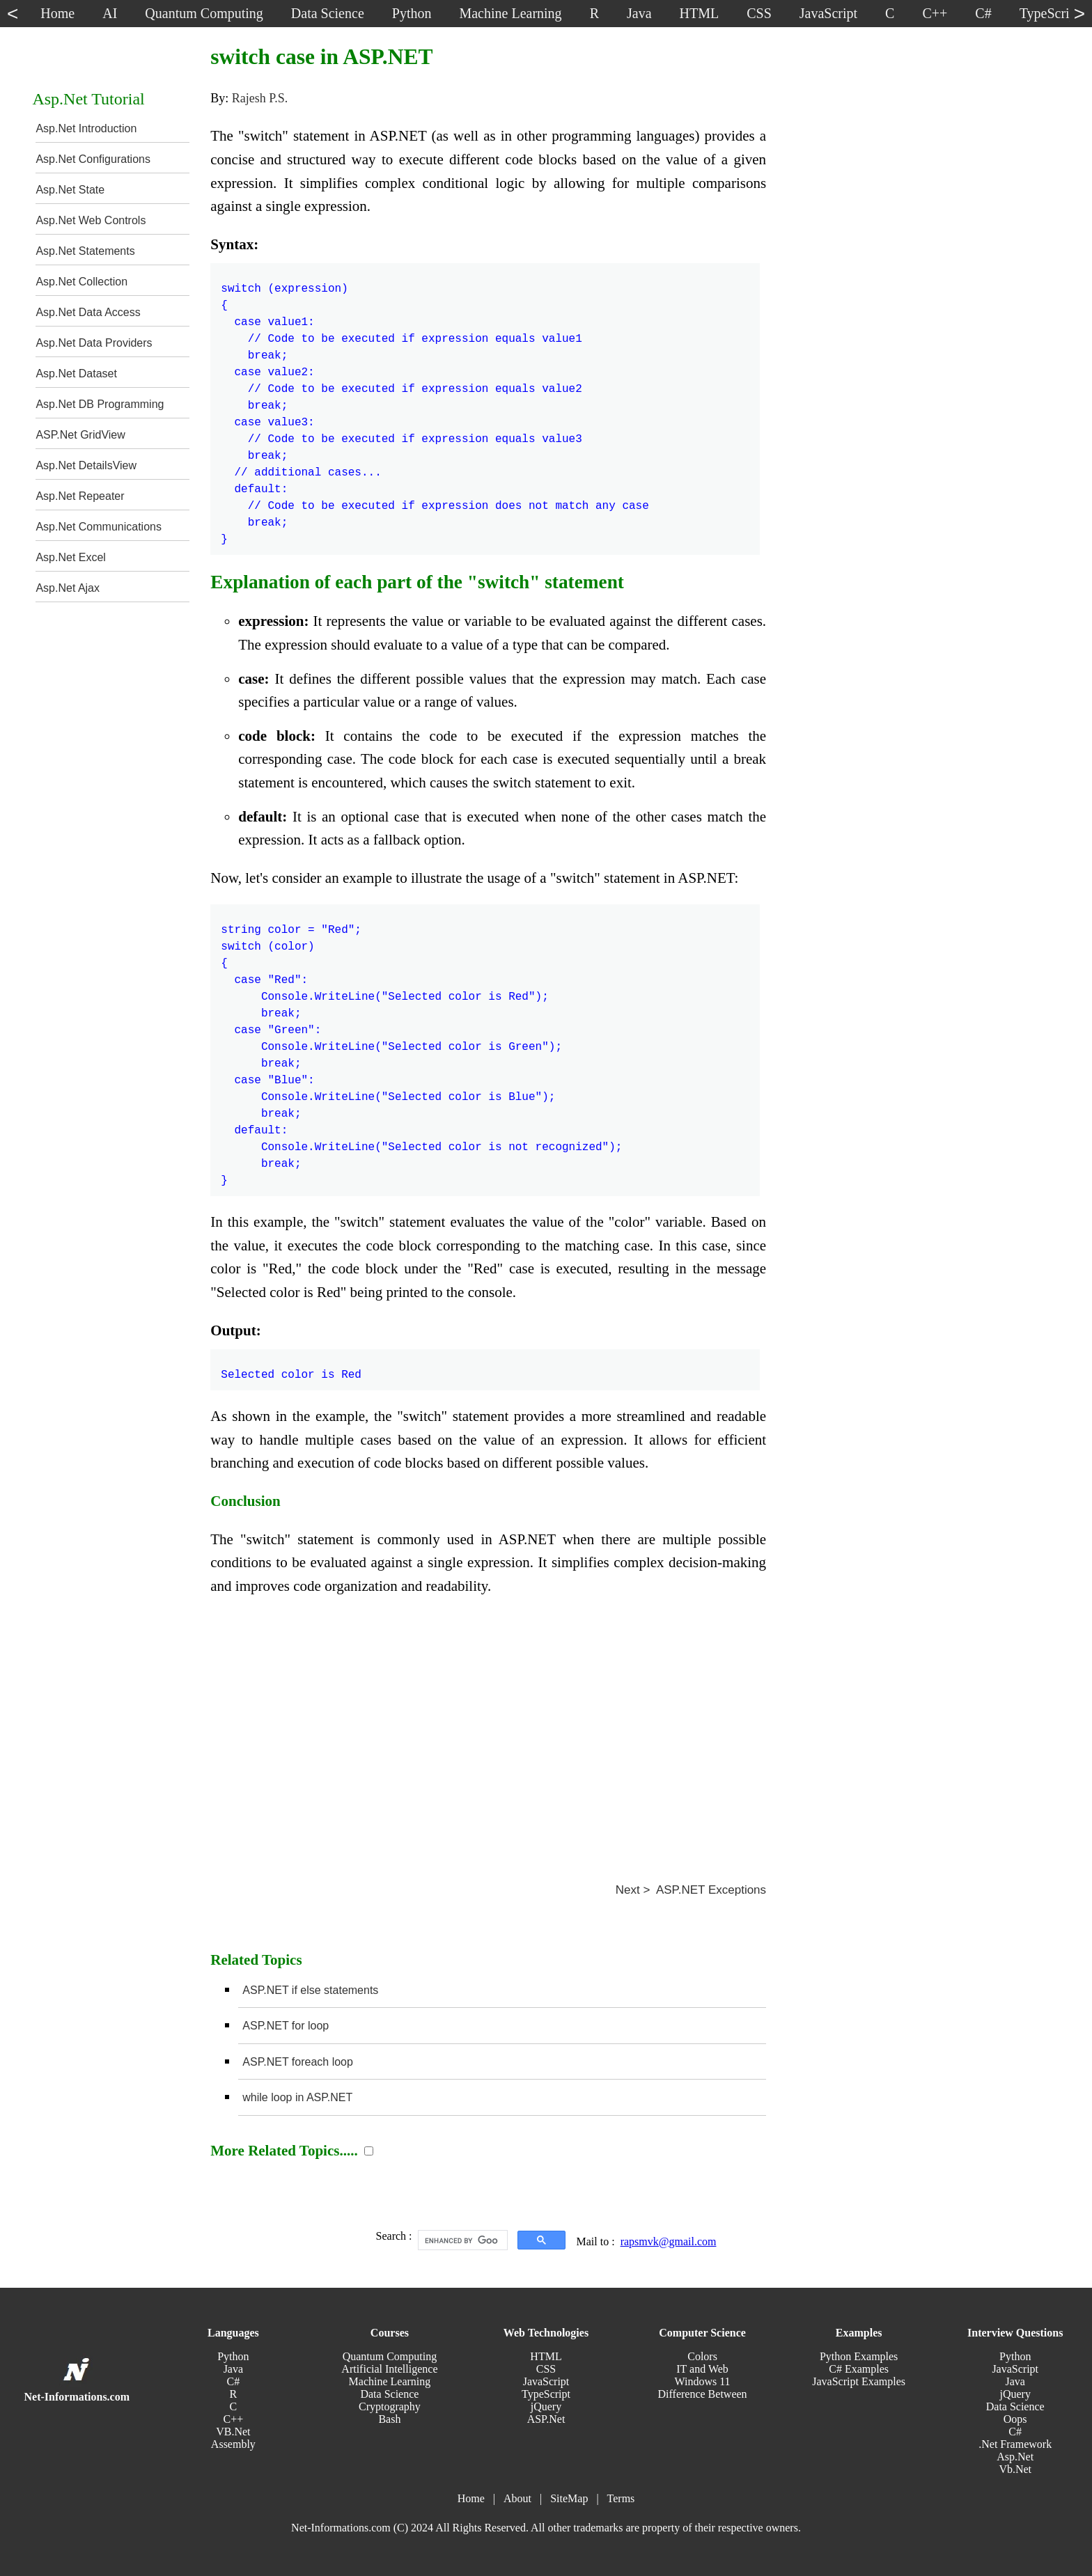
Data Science (389, 2394)
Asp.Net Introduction (86, 128)
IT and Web (702, 2369)
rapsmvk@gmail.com (669, 2241)
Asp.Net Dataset (76, 373)
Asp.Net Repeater (80, 496)
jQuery (546, 2406)
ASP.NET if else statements (310, 1990)
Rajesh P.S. (260, 98)
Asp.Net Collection (81, 282)
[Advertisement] (488, 1733)
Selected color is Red (291, 1366)
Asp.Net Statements (85, 251)
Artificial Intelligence (389, 2369)
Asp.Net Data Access (88, 312)
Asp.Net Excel (70, 557)
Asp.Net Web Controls (91, 220)
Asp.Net (1015, 2457)
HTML (545, 2356)
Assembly (233, 2444)
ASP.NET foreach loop (297, 2062)
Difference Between (702, 2394)
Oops (1015, 2419)
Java (233, 2369)
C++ (233, 2419)
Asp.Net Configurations (93, 159)
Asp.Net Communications (99, 527)
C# (233, 2381)
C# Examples (859, 2369)
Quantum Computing (390, 2356)
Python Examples (859, 2356)
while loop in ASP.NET (297, 2097)
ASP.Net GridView (80, 435)
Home (471, 2498)
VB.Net (233, 2431)
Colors (702, 2356)
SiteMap (569, 2498)
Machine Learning (390, 2381)
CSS (546, 2369)
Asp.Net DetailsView (86, 465)
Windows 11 (703, 2381)
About (517, 2498)
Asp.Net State (70, 190)
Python (233, 2356)
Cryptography (390, 2406)
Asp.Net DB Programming (100, 404)
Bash (389, 2419)
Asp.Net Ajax (68, 588)
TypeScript (546, 2394)
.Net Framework (1015, 2444)
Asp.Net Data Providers (94, 343)
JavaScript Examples (858, 2381)
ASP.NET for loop (285, 2026)
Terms (621, 2498)
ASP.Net (546, 2419)
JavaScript (546, 2381)
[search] (461, 2240)
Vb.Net (1015, 2469)
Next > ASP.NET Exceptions (691, 1889)
